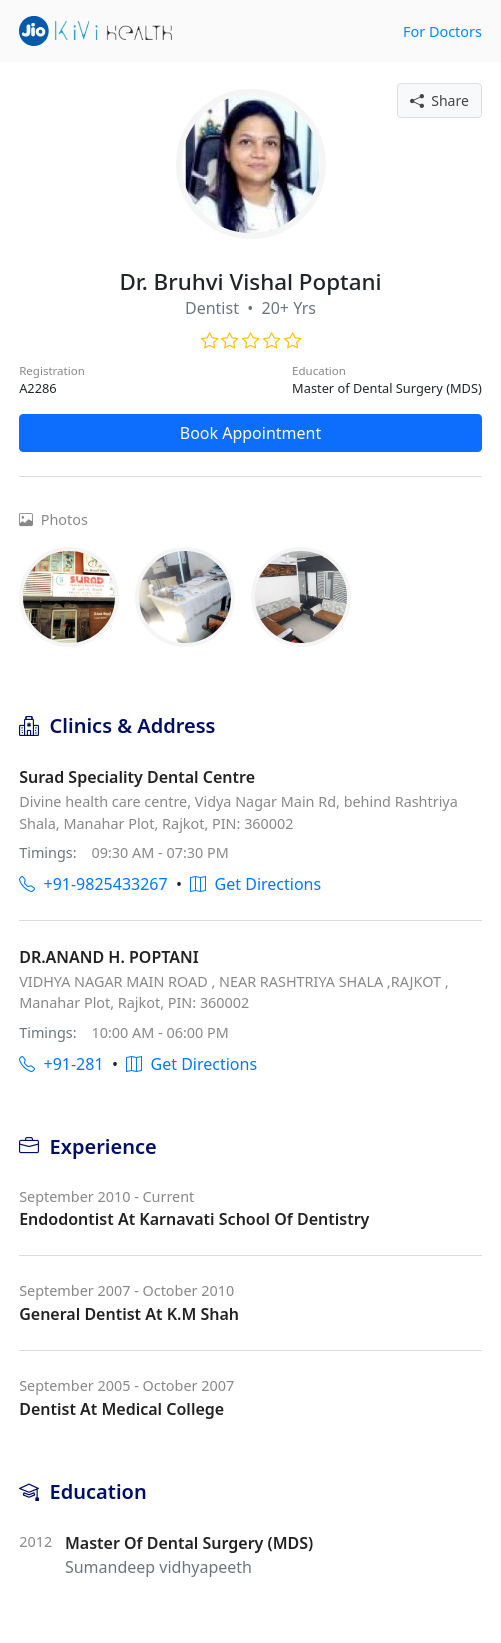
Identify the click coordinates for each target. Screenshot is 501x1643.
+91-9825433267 (93, 884)
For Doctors (442, 31)
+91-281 (61, 1064)
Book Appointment (251, 433)
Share (439, 100)
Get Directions (255, 884)
